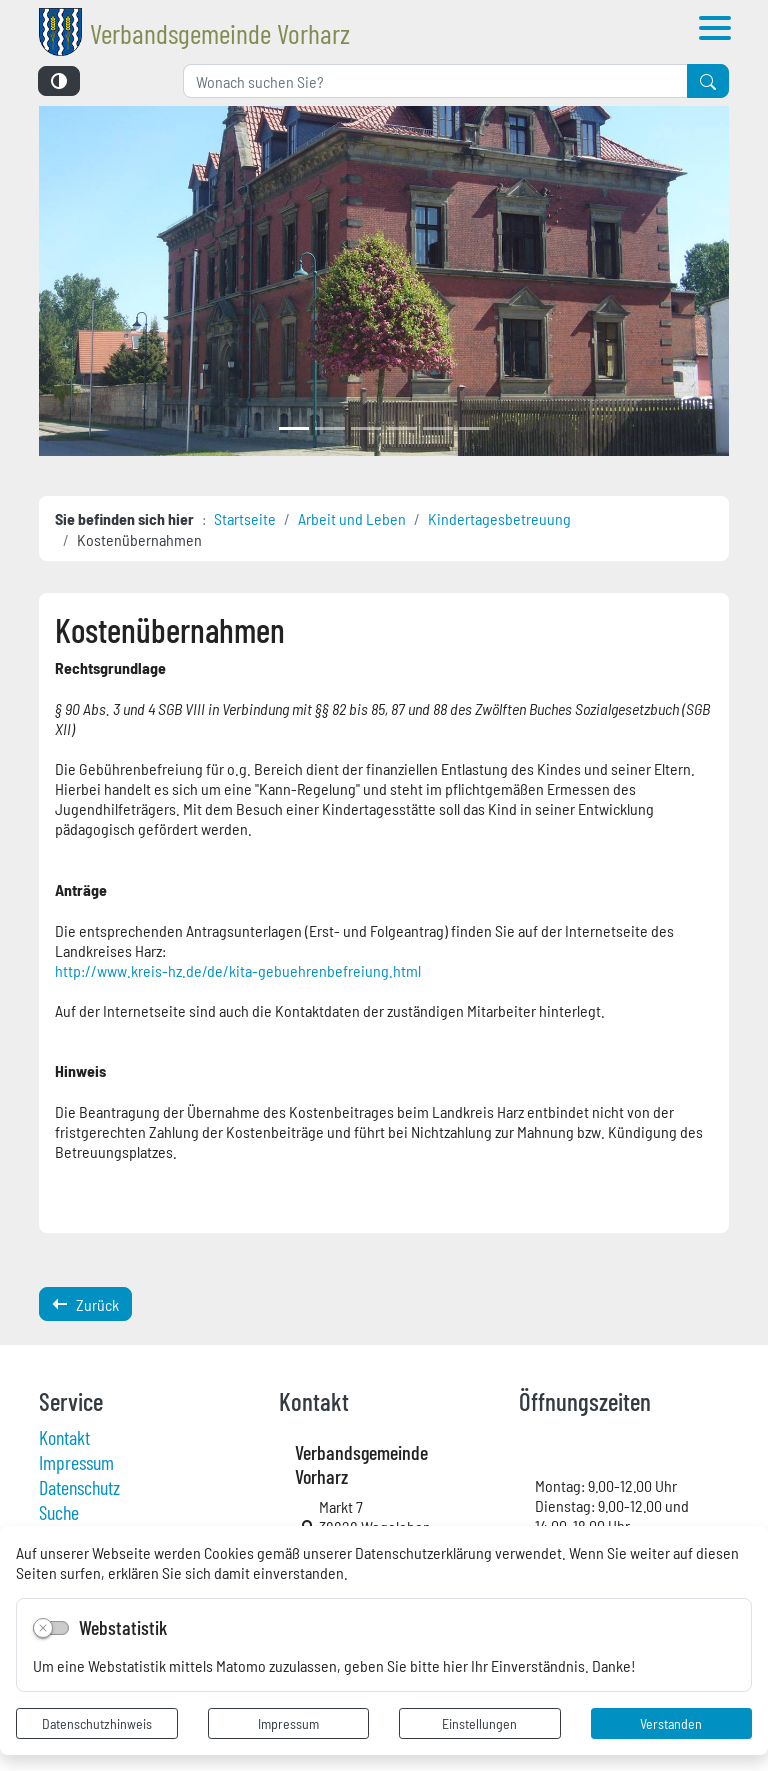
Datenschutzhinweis (97, 1723)
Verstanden (671, 1723)
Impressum (288, 1723)
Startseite (245, 518)
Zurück (85, 1304)
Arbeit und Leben (352, 518)
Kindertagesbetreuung (499, 518)
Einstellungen (479, 1723)
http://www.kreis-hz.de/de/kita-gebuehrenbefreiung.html (238, 970)
